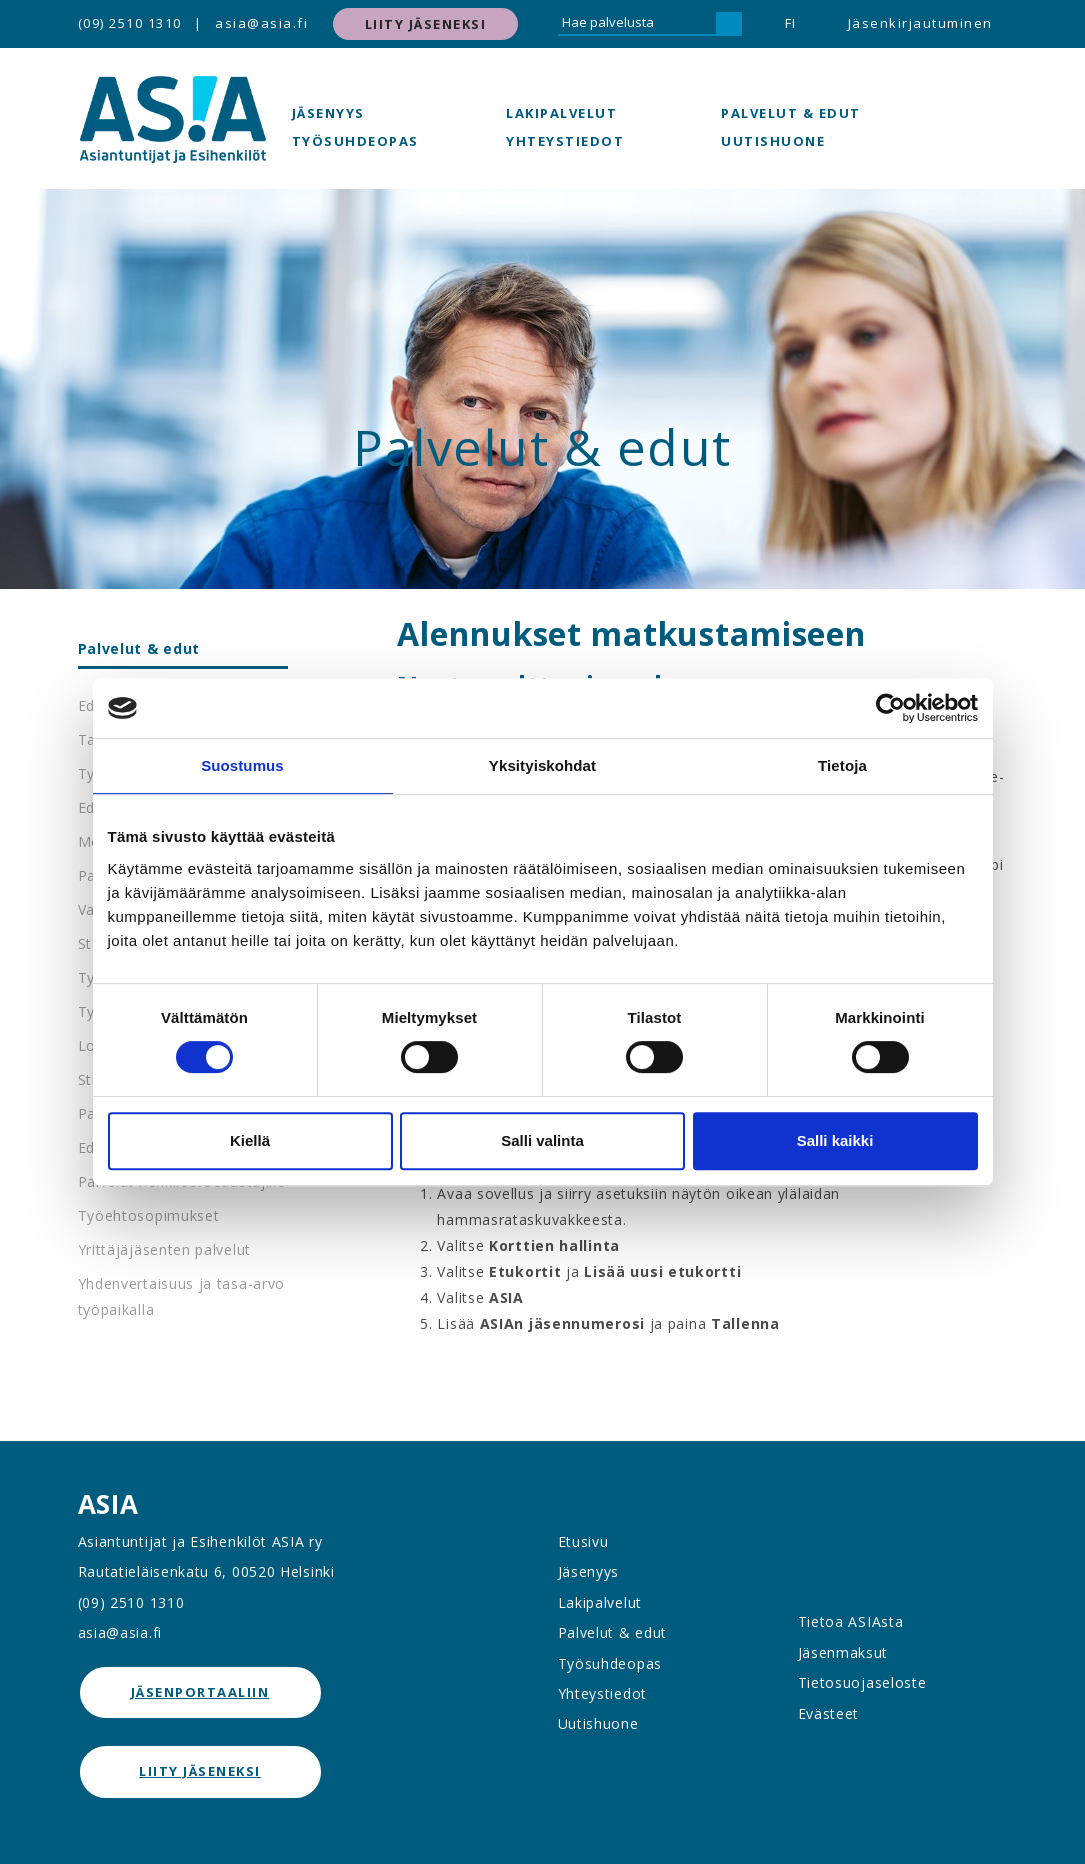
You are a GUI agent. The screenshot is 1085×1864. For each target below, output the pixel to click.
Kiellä (250, 1140)
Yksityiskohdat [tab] (542, 765)
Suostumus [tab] (242, 765)
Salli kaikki (835, 1140)
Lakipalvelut (561, 113)
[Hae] (729, 24)
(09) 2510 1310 (130, 23)
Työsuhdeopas (355, 141)
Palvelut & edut (791, 113)
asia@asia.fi (261, 23)
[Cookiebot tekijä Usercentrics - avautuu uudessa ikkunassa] (890, 708)
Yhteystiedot (565, 141)
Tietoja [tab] (842, 765)
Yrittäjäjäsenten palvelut (165, 1249)
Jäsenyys (328, 113)
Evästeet (829, 1713)
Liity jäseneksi (426, 24)
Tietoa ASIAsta (851, 1621)
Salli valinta (542, 1140)
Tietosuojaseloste (862, 1682)
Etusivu (583, 1541)
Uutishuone (773, 141)
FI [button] (791, 23)
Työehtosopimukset (149, 1215)
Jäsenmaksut (843, 1652)
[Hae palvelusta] (637, 24)
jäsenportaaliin (200, 1692)
